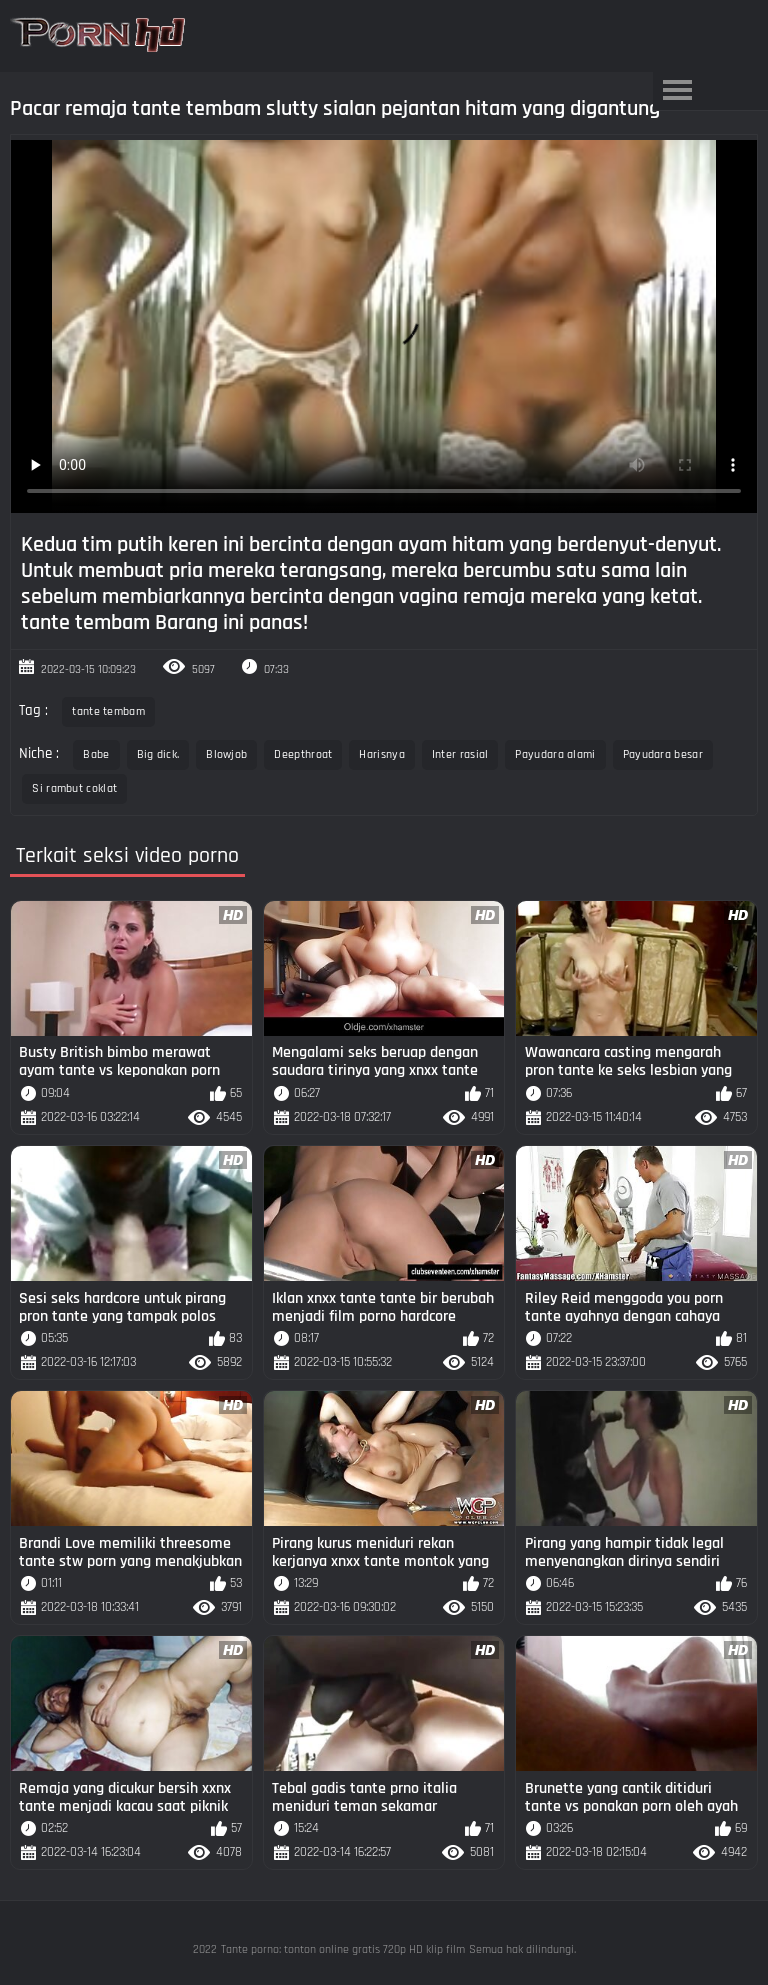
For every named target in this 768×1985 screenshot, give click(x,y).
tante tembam (108, 711)
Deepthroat (303, 754)
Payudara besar (663, 754)
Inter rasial (460, 754)
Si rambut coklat (74, 788)
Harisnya (381, 754)
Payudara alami (555, 754)
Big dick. (158, 754)
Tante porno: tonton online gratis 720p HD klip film (343, 1949)
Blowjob (226, 754)
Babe (96, 754)
